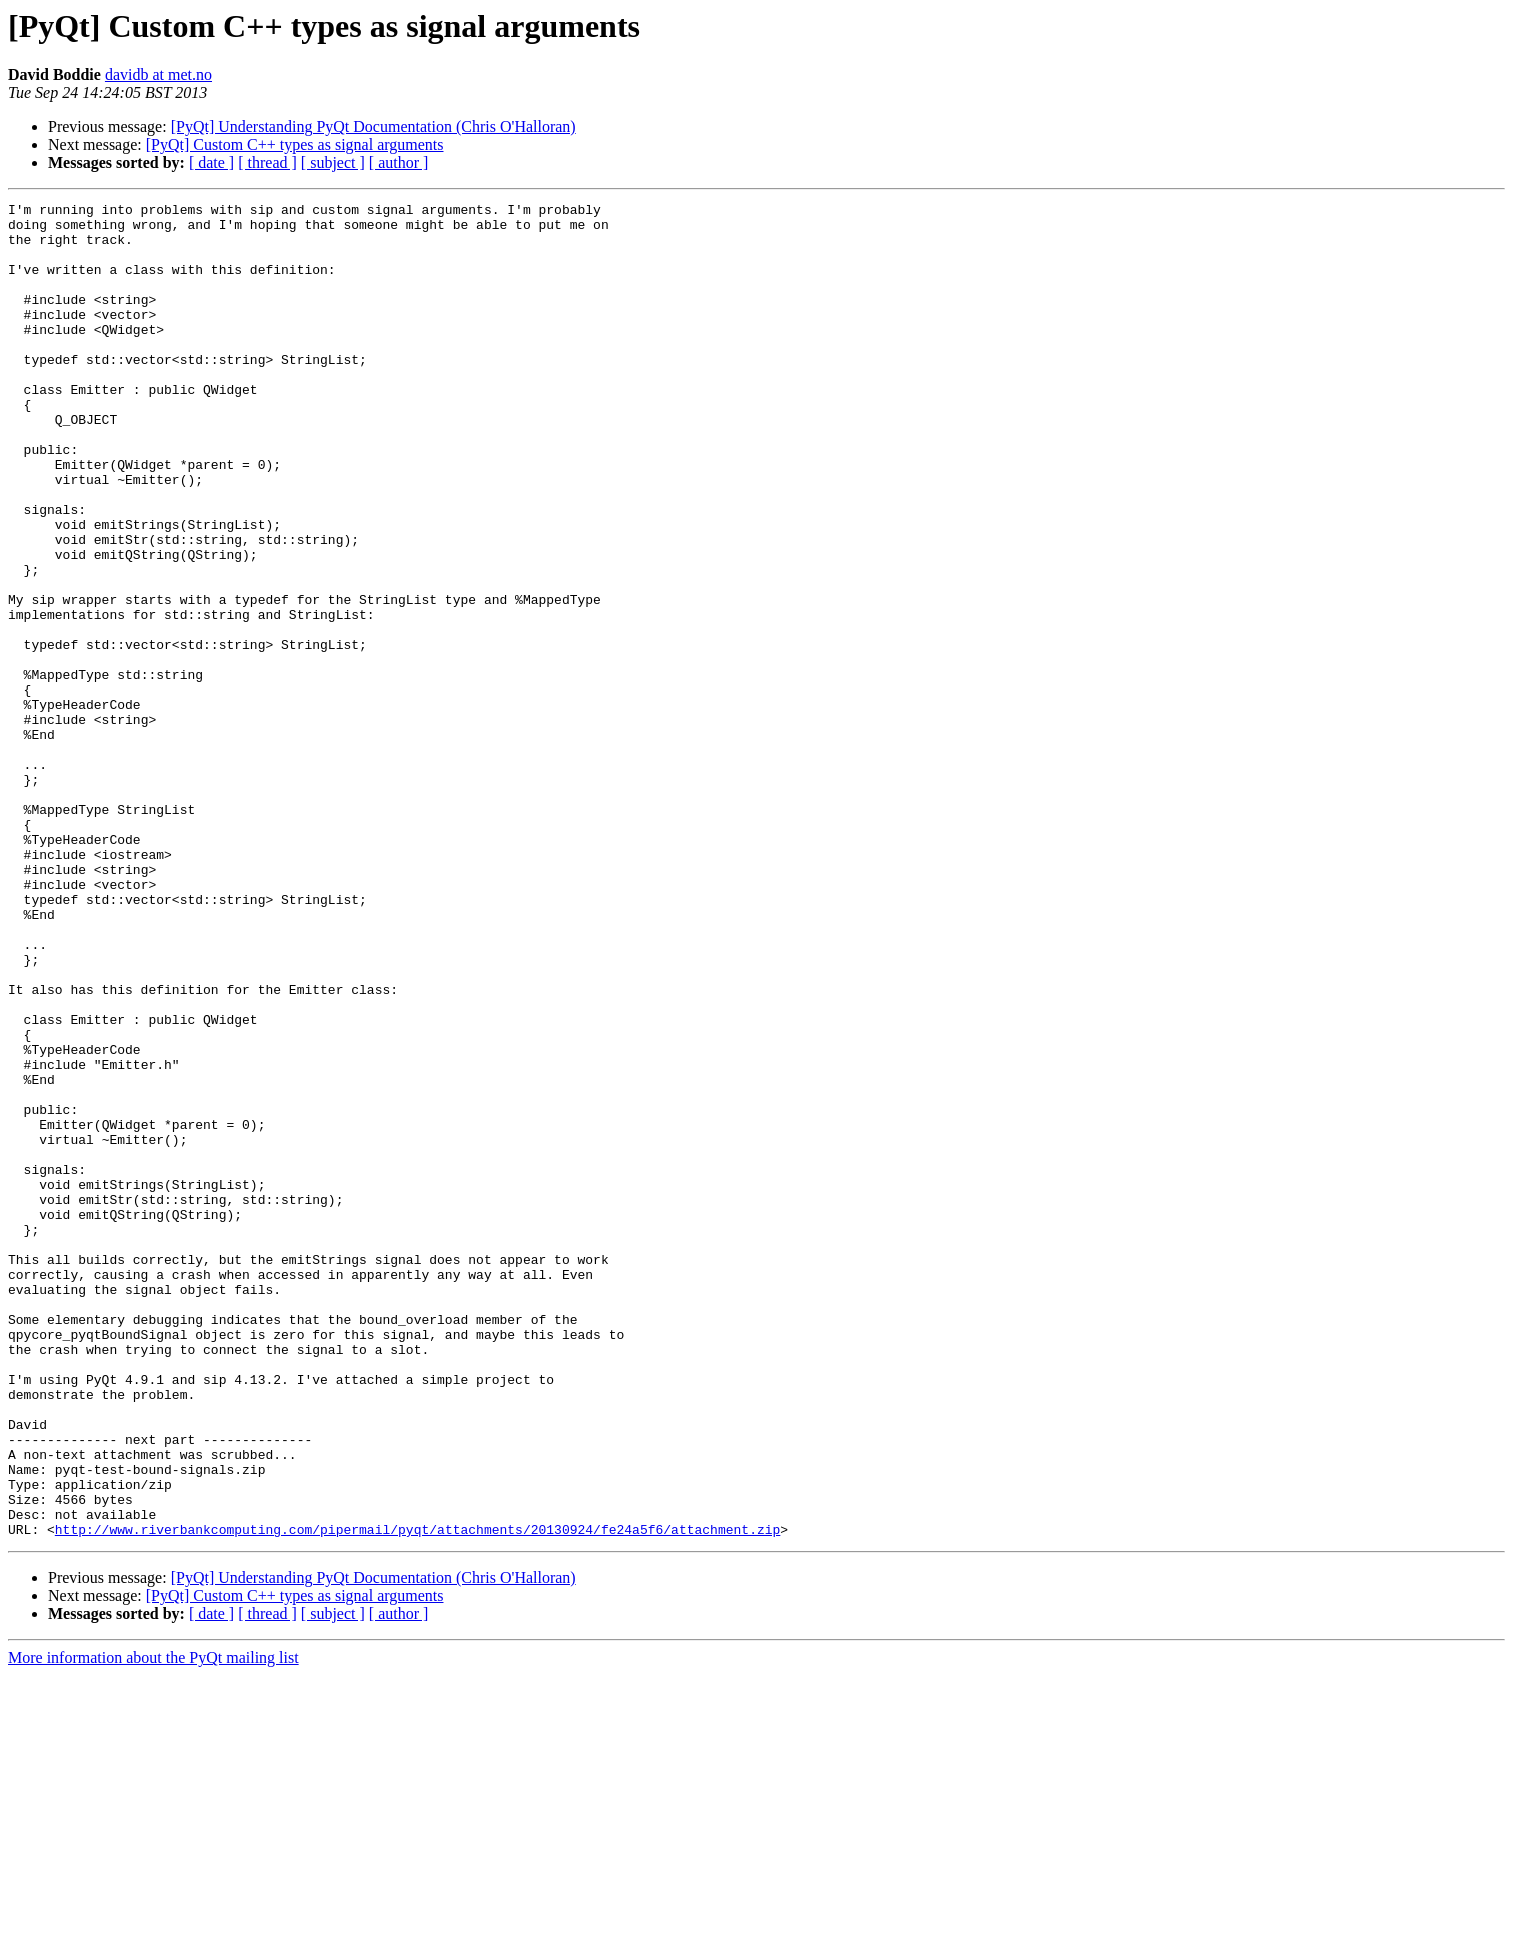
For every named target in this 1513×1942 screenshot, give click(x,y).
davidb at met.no (158, 74)
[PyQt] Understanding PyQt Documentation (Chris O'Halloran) (373, 126)
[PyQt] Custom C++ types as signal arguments (295, 144)
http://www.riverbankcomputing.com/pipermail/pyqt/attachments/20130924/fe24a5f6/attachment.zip (417, 1796)
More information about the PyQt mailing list (153, 1924)
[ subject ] (333, 162)
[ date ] (211, 162)
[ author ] (399, 162)
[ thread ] (267, 162)
